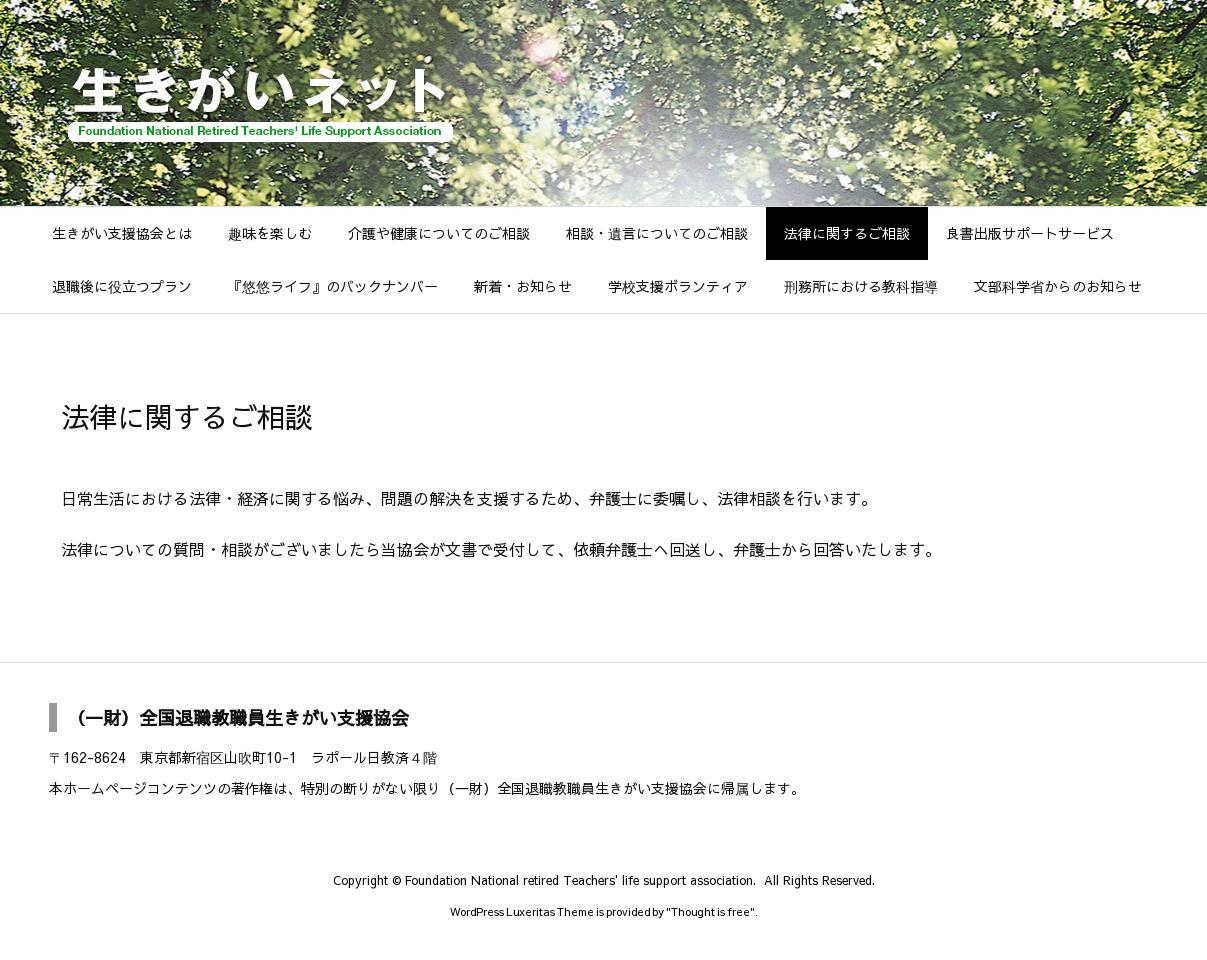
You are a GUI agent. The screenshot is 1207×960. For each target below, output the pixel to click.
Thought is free (710, 911)
